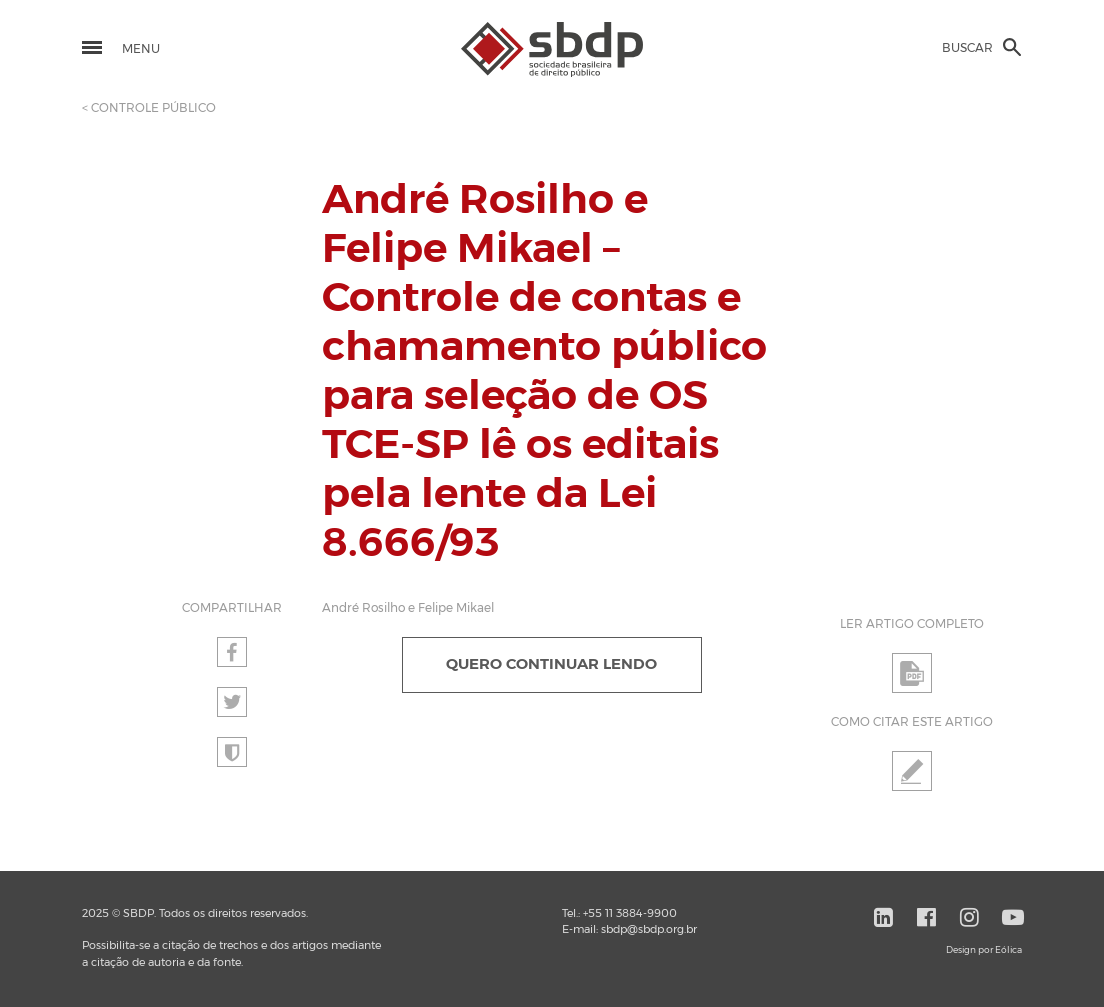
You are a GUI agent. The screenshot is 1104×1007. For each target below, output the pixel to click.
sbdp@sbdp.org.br (649, 929)
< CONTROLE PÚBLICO (149, 108)
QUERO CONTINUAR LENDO (551, 664)
